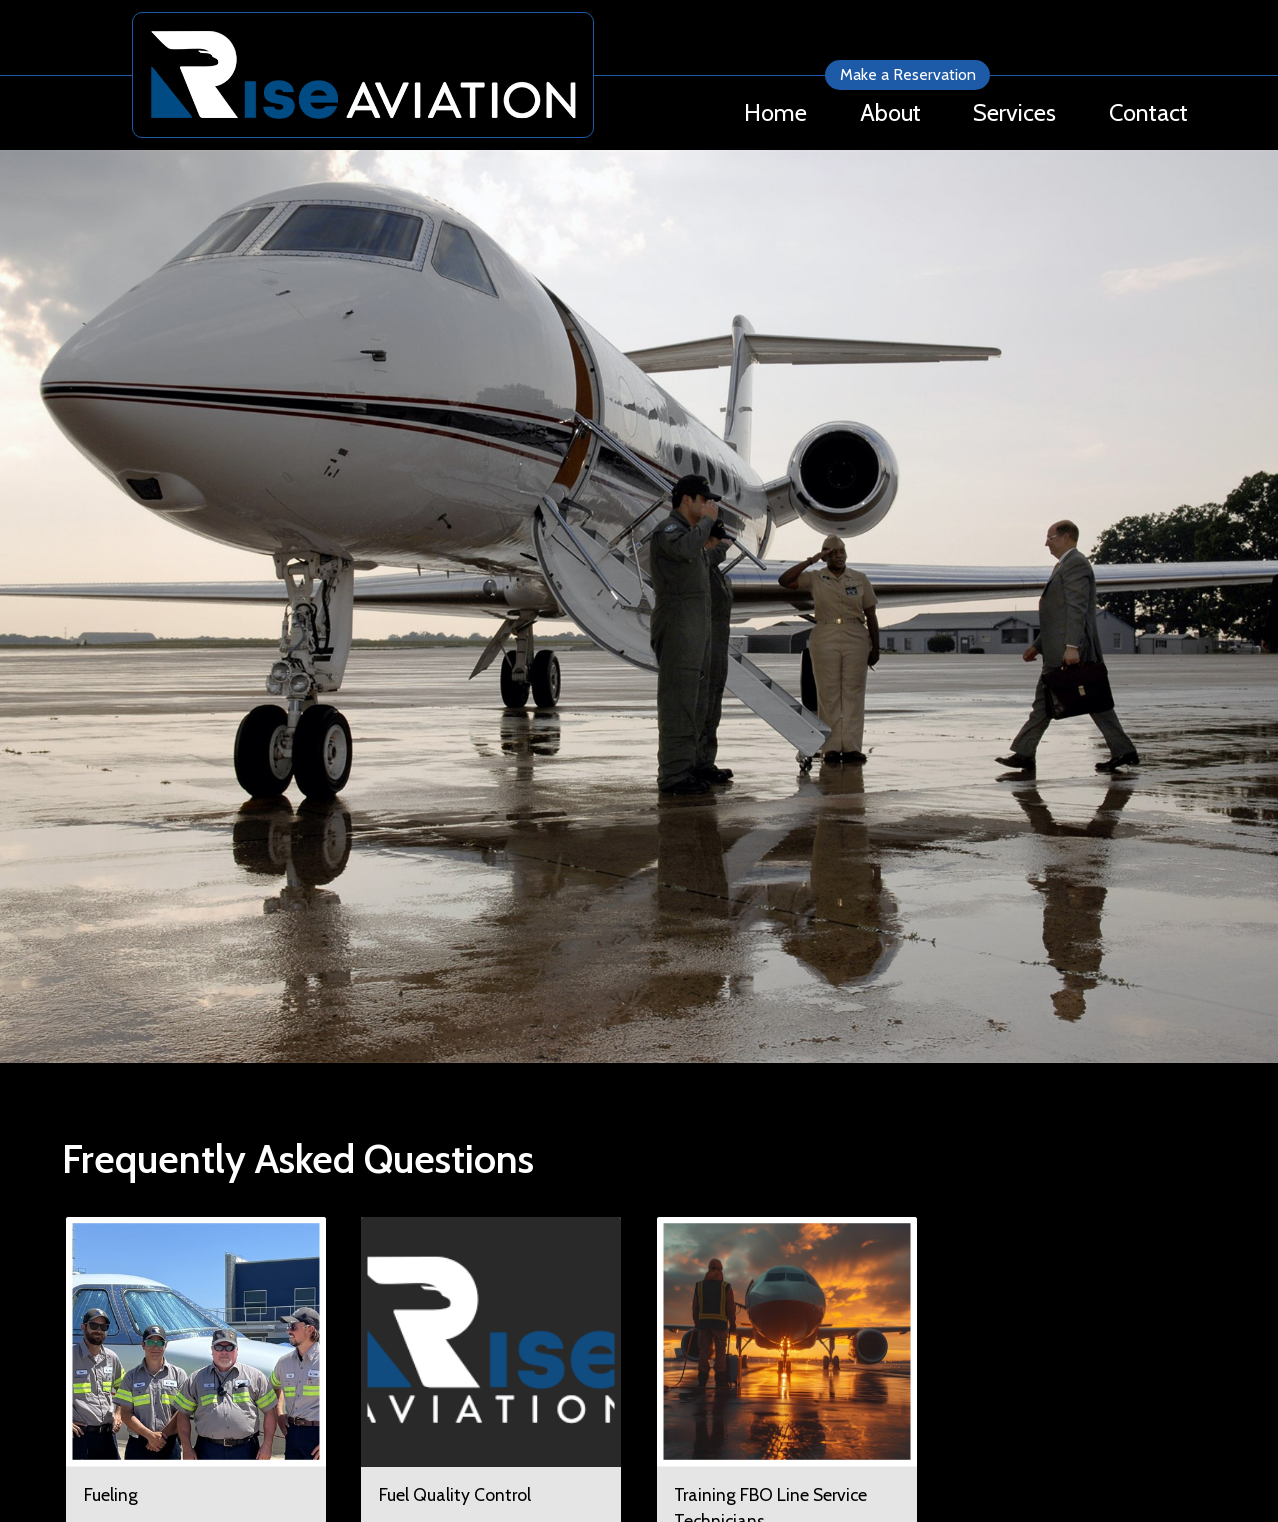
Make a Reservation (908, 74)
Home (775, 112)
